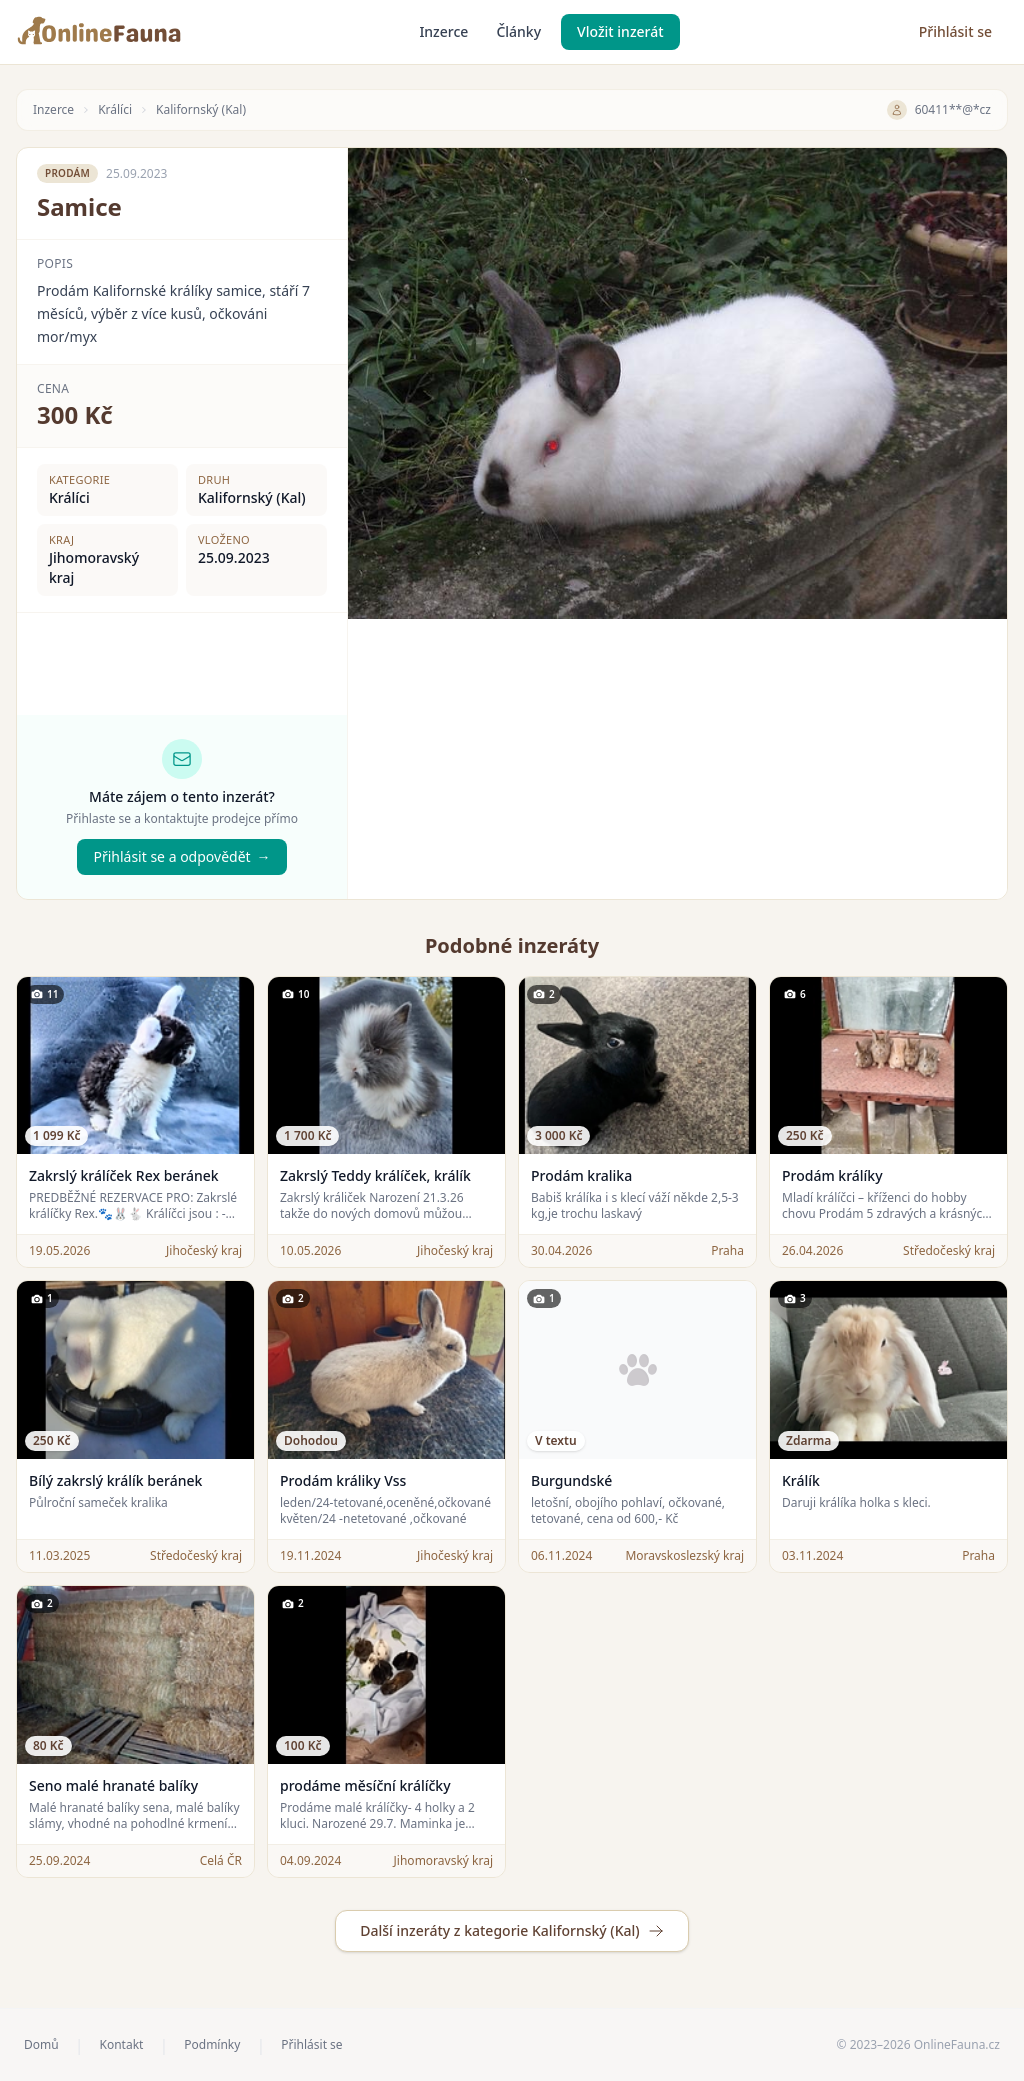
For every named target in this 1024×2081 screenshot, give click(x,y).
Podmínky (212, 2045)
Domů (41, 2045)
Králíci (115, 110)
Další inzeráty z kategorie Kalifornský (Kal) (511, 1930)
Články (518, 31)
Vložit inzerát (620, 31)
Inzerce (443, 31)
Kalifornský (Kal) (201, 110)
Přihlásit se (955, 31)
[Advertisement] (677, 759)
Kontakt (121, 2045)
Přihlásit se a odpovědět (181, 857)
